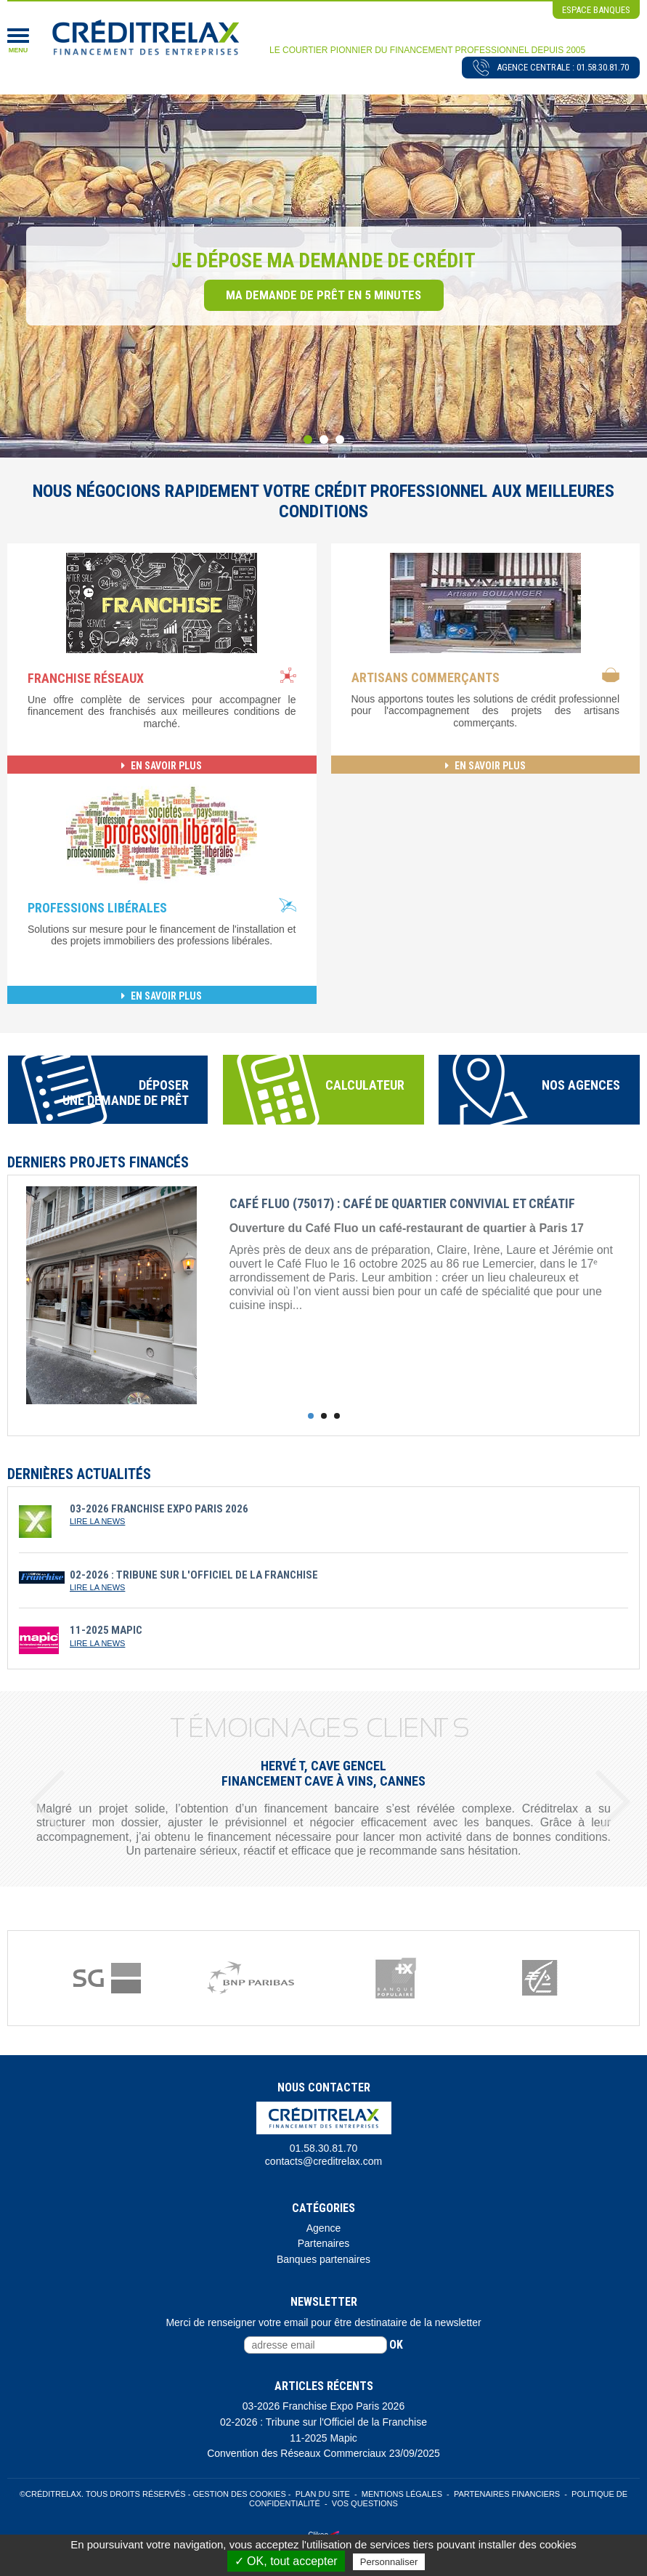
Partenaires (324, 2243)
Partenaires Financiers (507, 2494)
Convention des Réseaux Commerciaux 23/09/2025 (323, 2453)
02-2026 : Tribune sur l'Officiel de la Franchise (323, 2422)
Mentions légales (402, 2494)
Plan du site (323, 2494)
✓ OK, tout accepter (286, 2561)
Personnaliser (389, 2561)
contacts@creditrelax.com (323, 2161)
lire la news (97, 1521)
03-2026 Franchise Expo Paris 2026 (323, 2406)
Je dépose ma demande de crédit (323, 260)
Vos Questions (365, 2503)
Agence (323, 2228)
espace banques (596, 9)
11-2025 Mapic (323, 2438)
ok (396, 2345)
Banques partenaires (323, 2259)
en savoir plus (161, 765)
